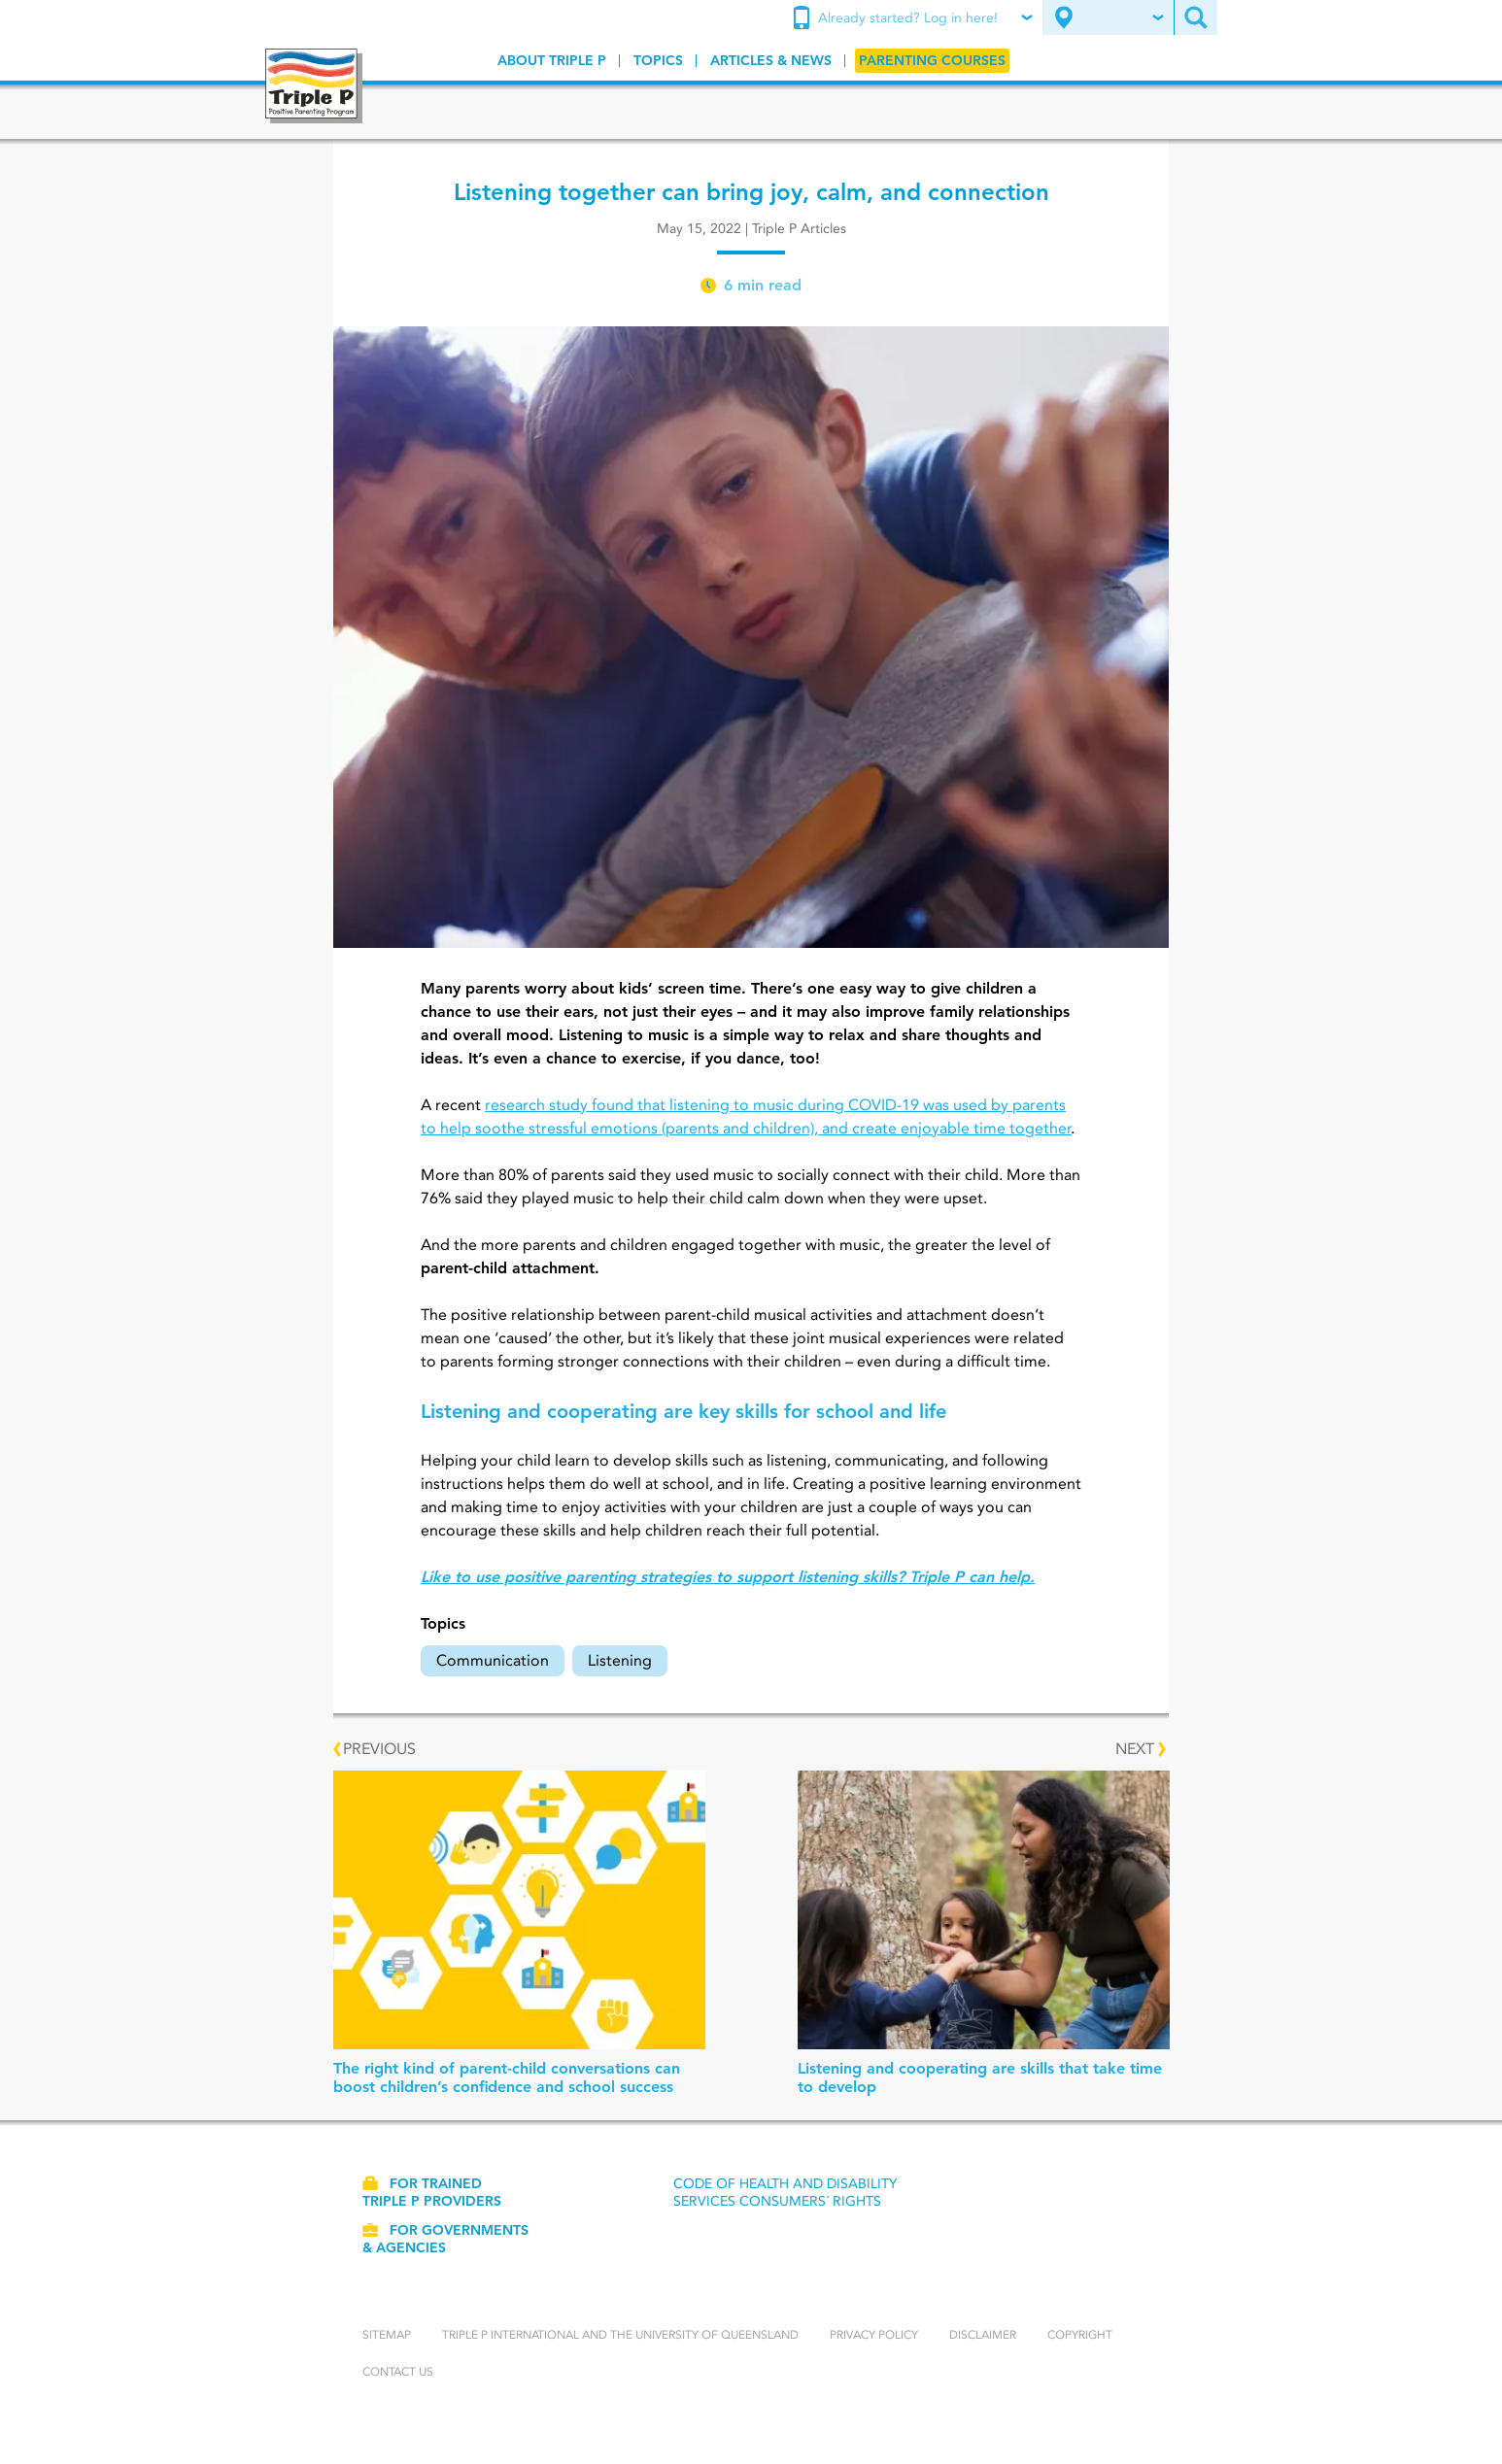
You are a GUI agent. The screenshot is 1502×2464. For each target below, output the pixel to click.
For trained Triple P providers (431, 2192)
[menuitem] (914, 18)
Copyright (1079, 2334)
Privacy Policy (874, 2334)
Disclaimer (982, 2334)
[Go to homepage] (313, 86)
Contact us (397, 2371)
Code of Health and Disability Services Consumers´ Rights (785, 2192)
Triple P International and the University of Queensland (620, 2334)
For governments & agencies (445, 2238)
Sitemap (386, 2334)
